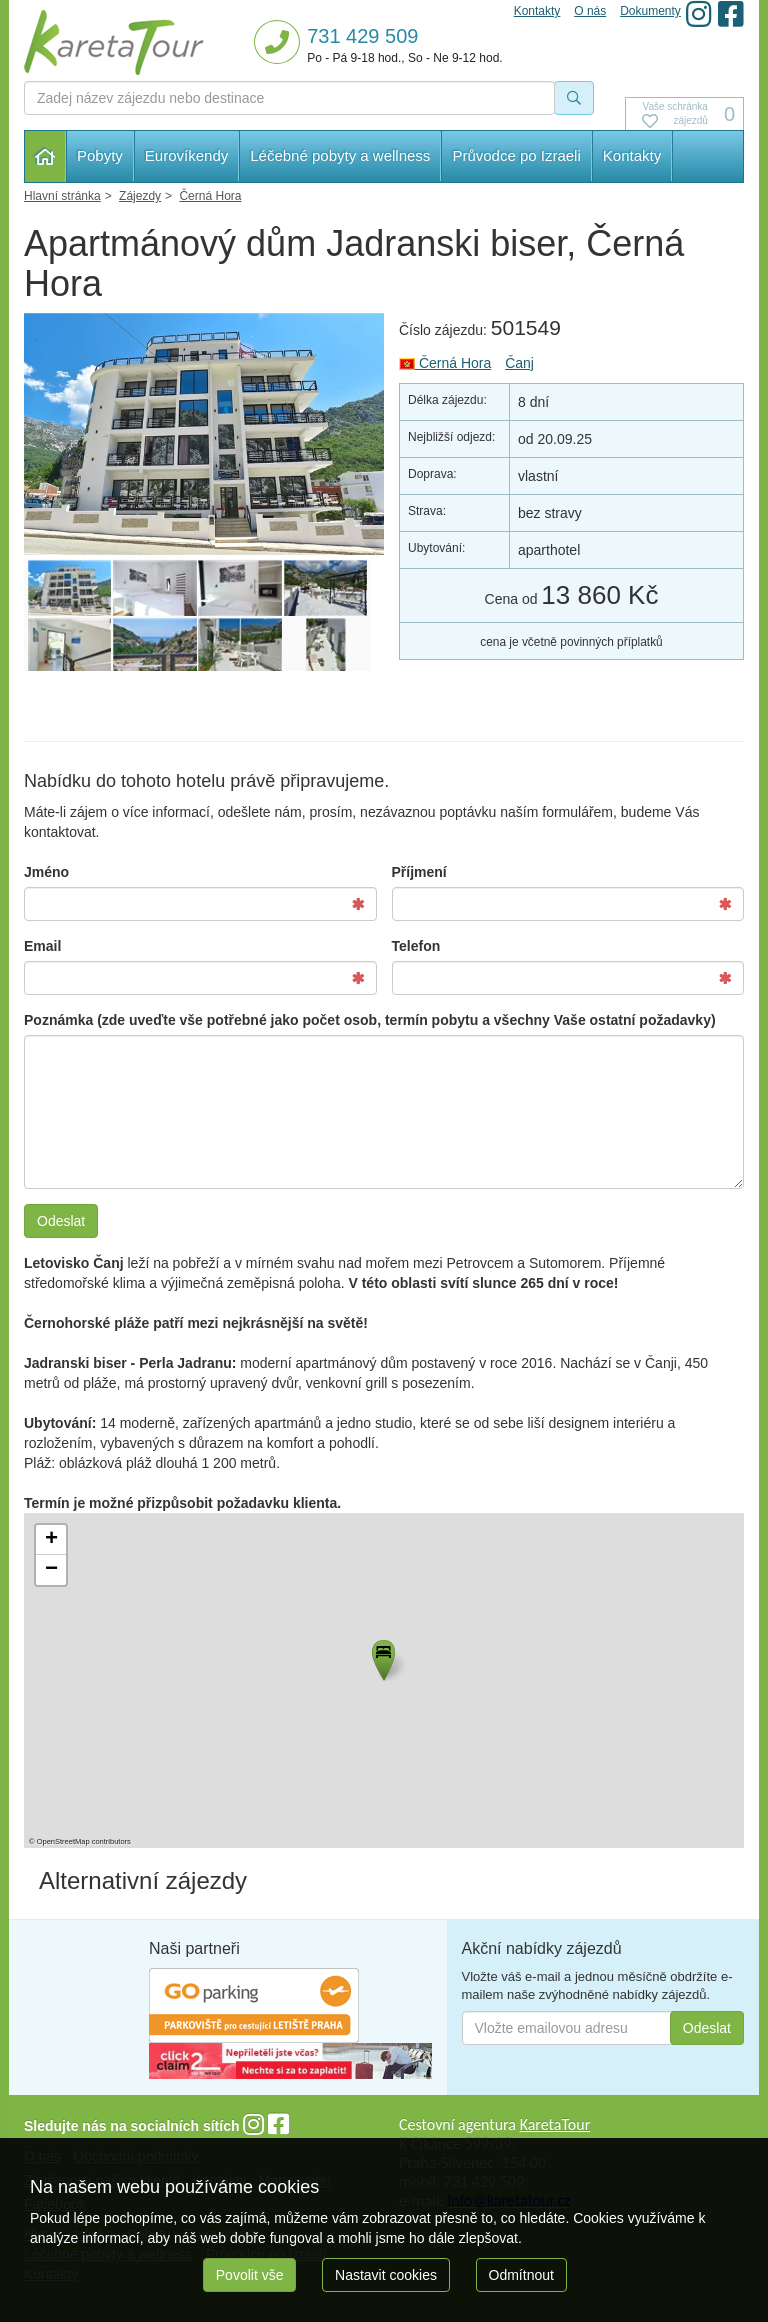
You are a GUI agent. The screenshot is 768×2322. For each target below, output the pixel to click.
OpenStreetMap (63, 1841)
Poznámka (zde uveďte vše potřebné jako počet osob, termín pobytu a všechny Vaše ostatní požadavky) (370, 1020)
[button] (382, 1657)
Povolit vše (250, 2275)
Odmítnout (521, 2275)
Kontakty (632, 155)
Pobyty (100, 155)
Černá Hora (445, 363)
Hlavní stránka (45, 156)
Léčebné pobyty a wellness (340, 155)
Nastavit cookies (386, 2275)
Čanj (519, 363)
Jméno (46, 872)
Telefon (416, 946)
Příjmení (419, 872)
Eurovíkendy (186, 155)
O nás (590, 11)
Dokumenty (650, 11)
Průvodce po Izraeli (516, 155)
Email (42, 946)
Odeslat (61, 1221)
